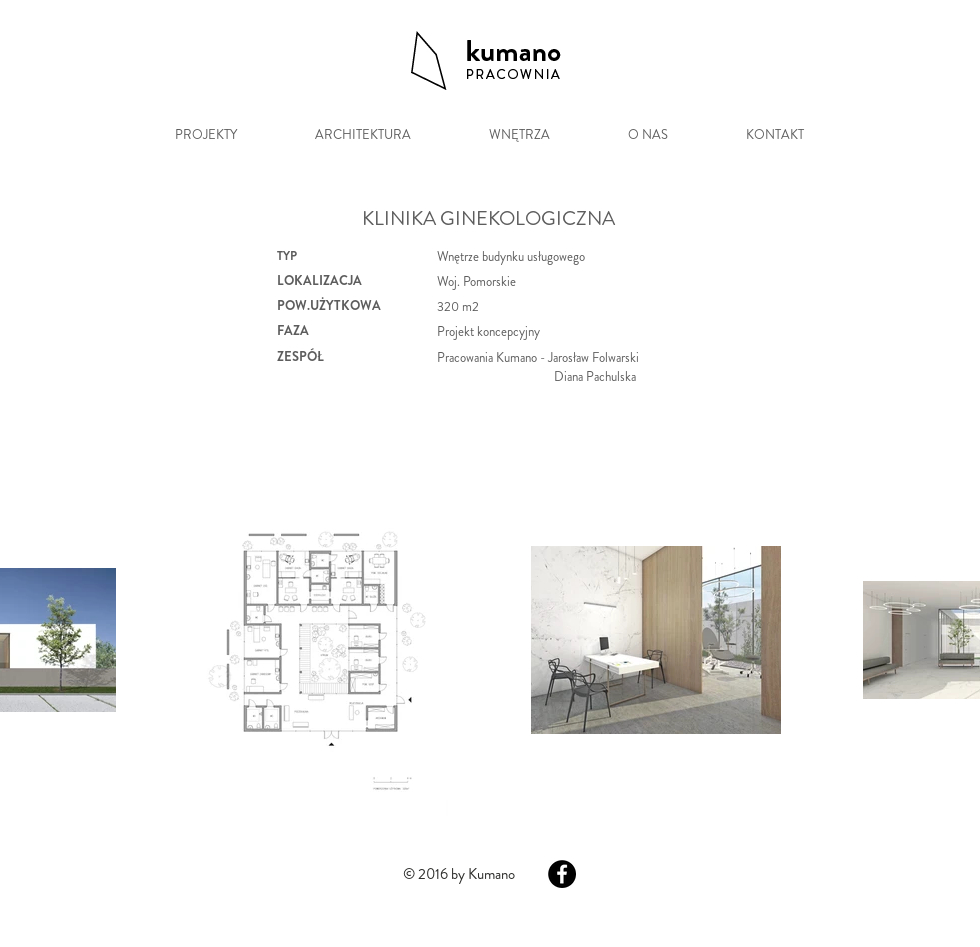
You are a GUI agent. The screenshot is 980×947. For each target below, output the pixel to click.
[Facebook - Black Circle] (562, 874)
